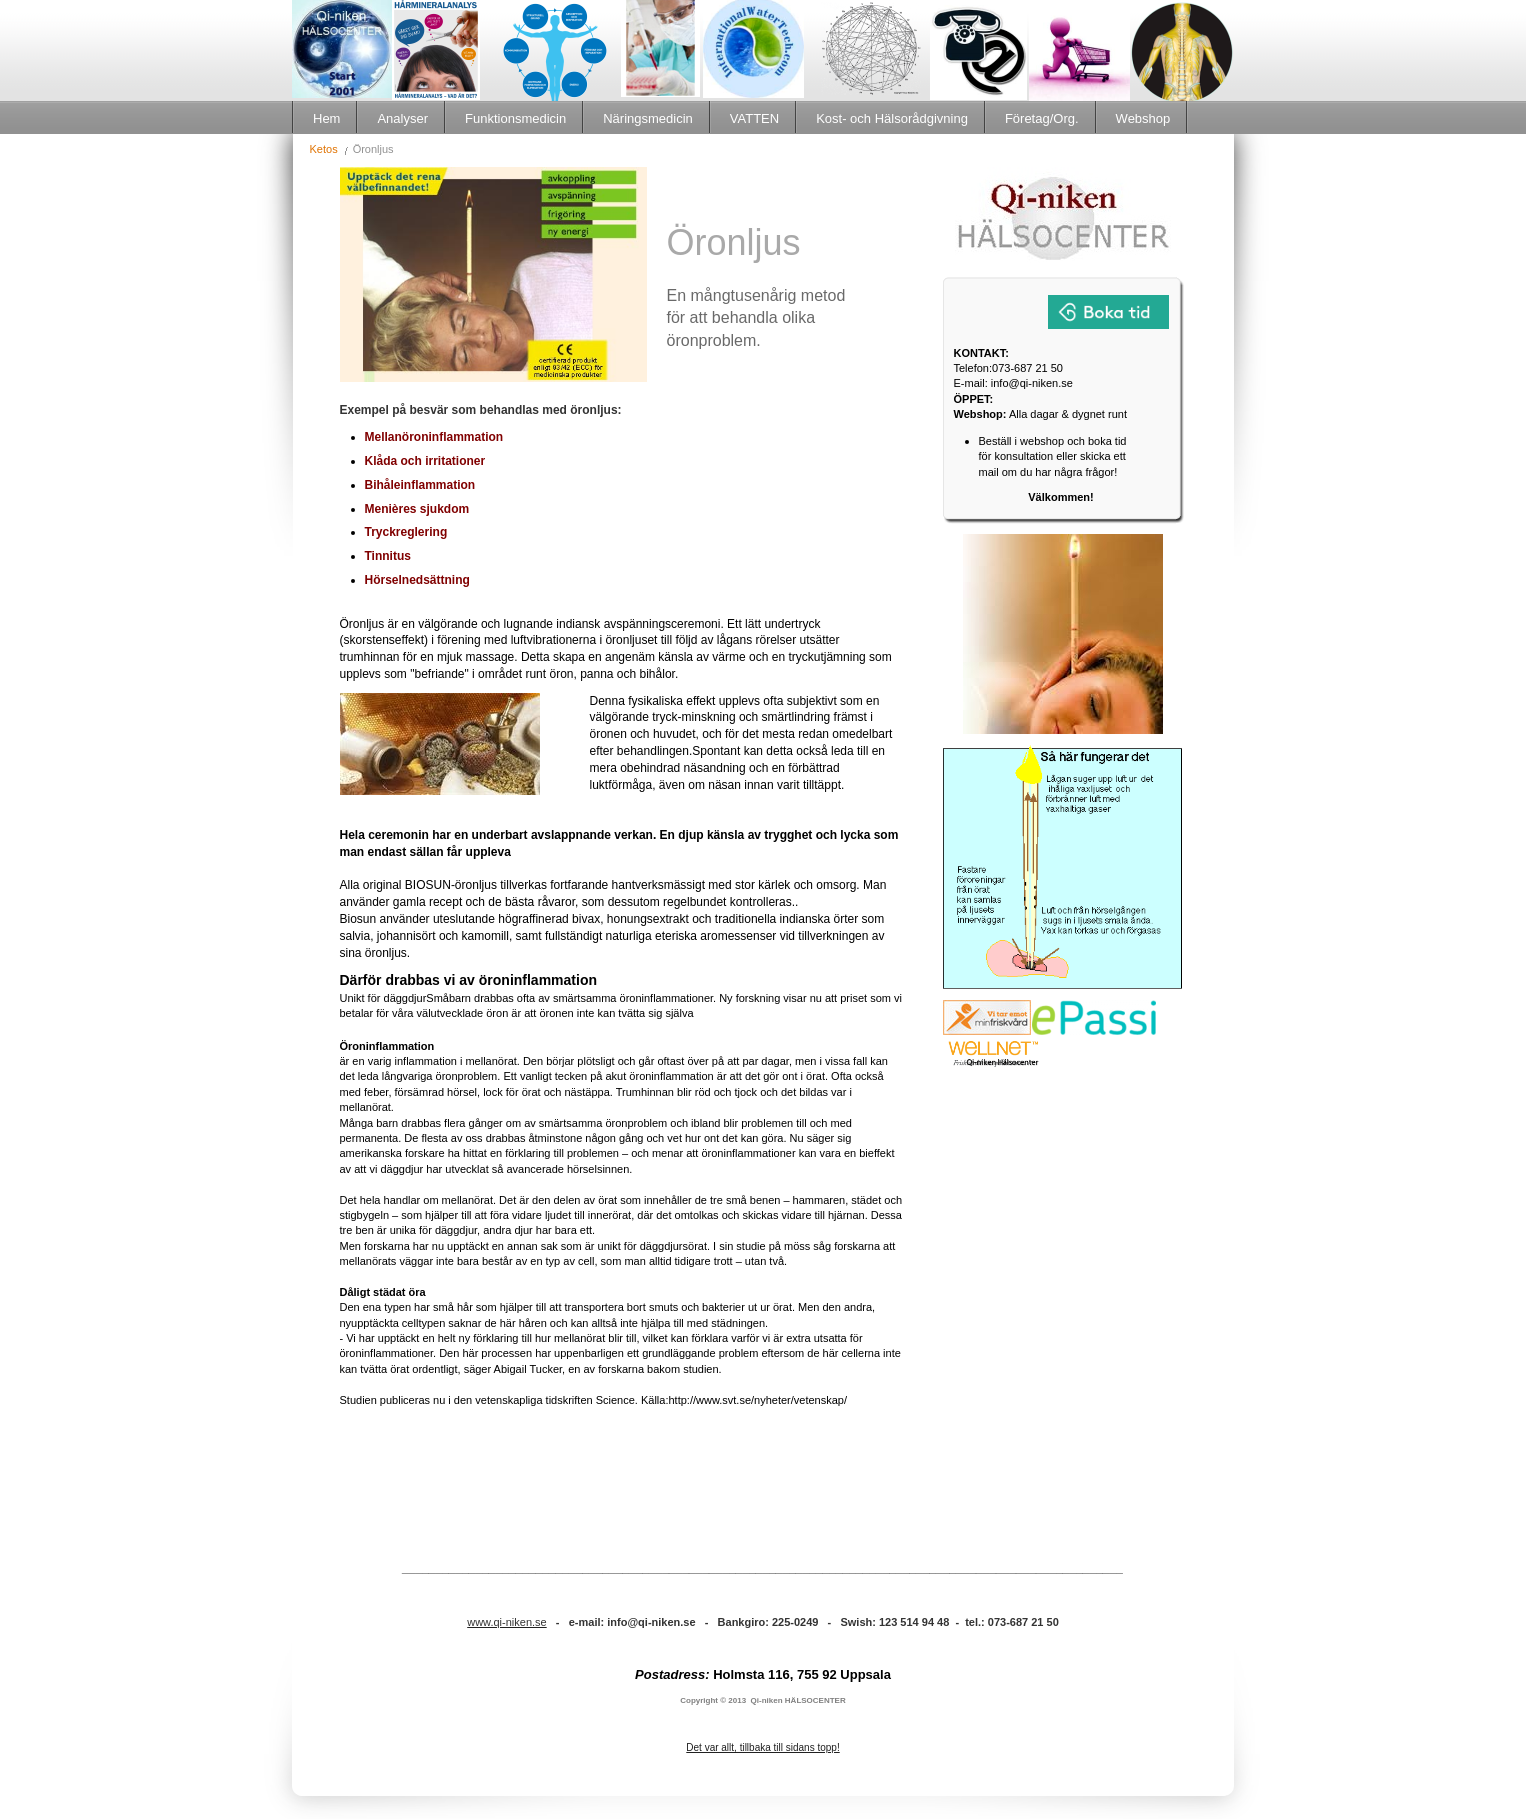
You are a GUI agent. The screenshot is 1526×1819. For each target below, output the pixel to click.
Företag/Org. (1042, 118)
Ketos (324, 149)
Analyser (402, 118)
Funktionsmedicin (515, 118)
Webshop (1143, 118)
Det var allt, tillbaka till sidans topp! (762, 1747)
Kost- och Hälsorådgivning (892, 118)
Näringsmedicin (648, 118)
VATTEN (754, 118)
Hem (326, 118)
